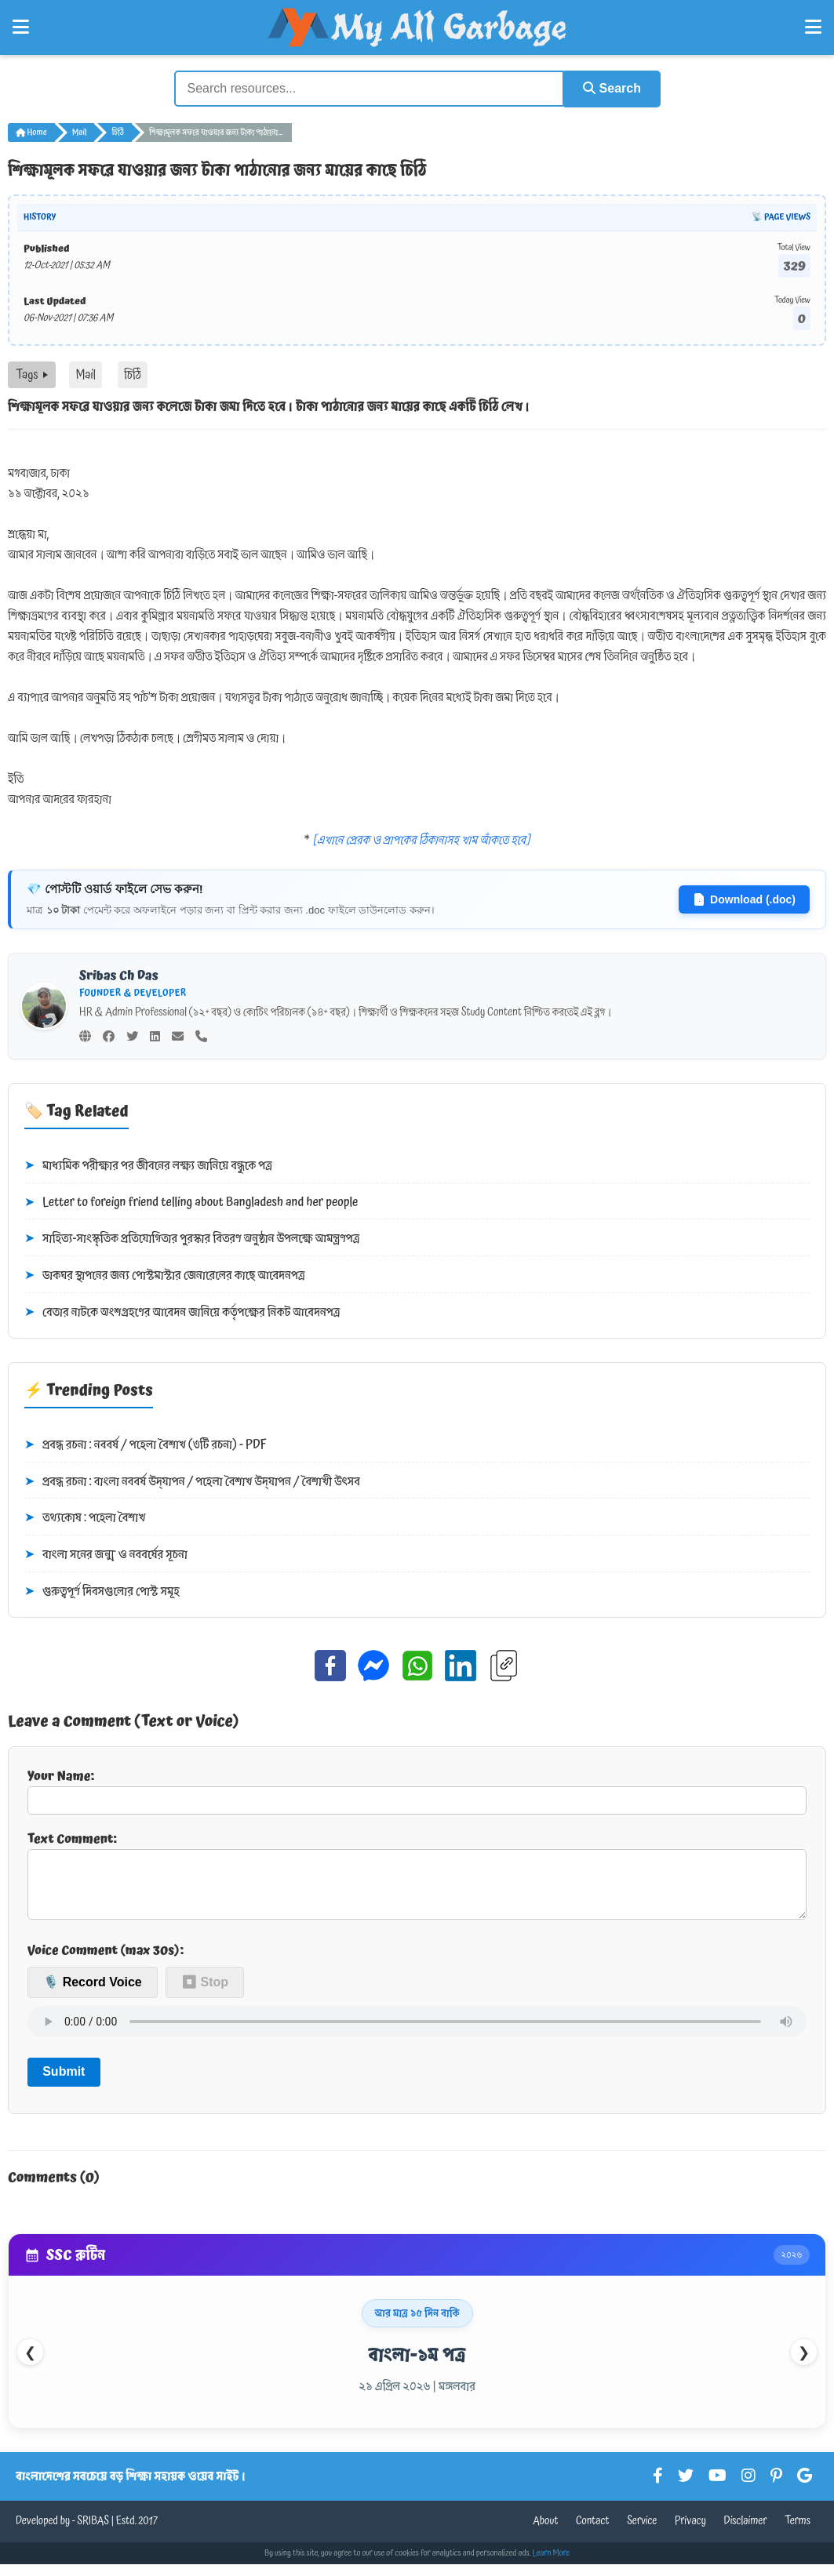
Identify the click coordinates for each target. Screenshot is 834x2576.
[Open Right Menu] (813, 27)
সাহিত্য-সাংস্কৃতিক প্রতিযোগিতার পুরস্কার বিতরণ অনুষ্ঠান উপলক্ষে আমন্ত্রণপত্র (191, 1238)
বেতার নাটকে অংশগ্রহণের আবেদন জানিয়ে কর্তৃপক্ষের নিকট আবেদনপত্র (182, 1312)
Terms (797, 2532)
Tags (32, 374)
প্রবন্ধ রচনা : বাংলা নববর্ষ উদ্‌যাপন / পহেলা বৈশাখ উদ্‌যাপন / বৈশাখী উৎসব (192, 1481)
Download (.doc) (744, 898)
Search (610, 88)
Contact (593, 2532)
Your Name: (417, 1789)
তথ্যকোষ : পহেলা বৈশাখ (84, 1518)
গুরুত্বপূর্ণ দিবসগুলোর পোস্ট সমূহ (102, 1591)
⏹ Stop (204, 1993)
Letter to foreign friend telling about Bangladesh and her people (191, 1202)
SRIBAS (93, 2532)
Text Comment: (417, 1879)
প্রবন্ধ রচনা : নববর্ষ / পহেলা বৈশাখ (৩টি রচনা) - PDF (145, 1444)
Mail (79, 132)
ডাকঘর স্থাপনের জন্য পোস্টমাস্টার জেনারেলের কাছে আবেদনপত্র (164, 1275)
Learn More (551, 2565)
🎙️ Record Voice (92, 1993)
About (545, 2532)
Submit (63, 2083)
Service (642, 2532)
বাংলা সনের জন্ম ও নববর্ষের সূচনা (106, 1554)
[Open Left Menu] (21, 27)
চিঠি (117, 132)
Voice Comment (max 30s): (105, 1962)
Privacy (690, 2532)
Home (31, 132)
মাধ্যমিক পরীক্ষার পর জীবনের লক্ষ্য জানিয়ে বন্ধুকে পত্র (148, 1165)
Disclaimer (745, 2532)
